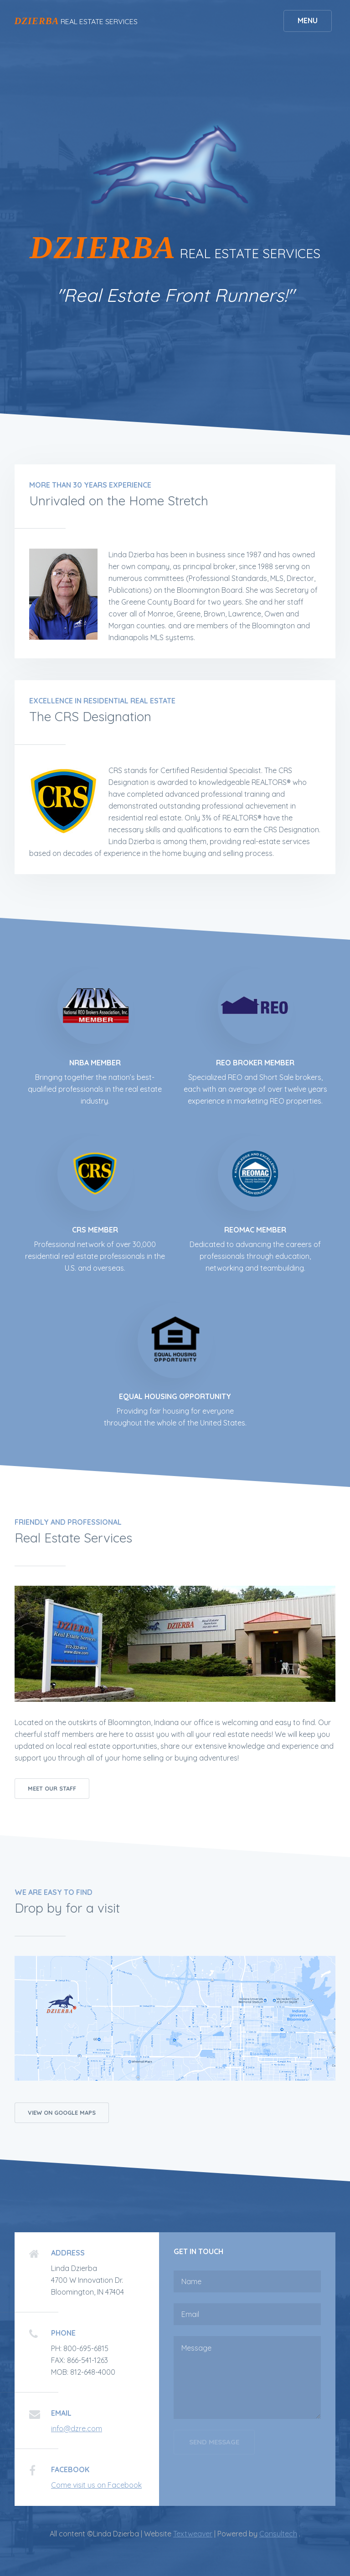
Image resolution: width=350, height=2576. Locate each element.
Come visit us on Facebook (96, 2484)
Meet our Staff (52, 1788)
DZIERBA (37, 21)
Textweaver (192, 2533)
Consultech (278, 2533)
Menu (307, 21)
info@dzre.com (76, 2428)
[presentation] (243, 2487)
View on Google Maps (62, 2112)
